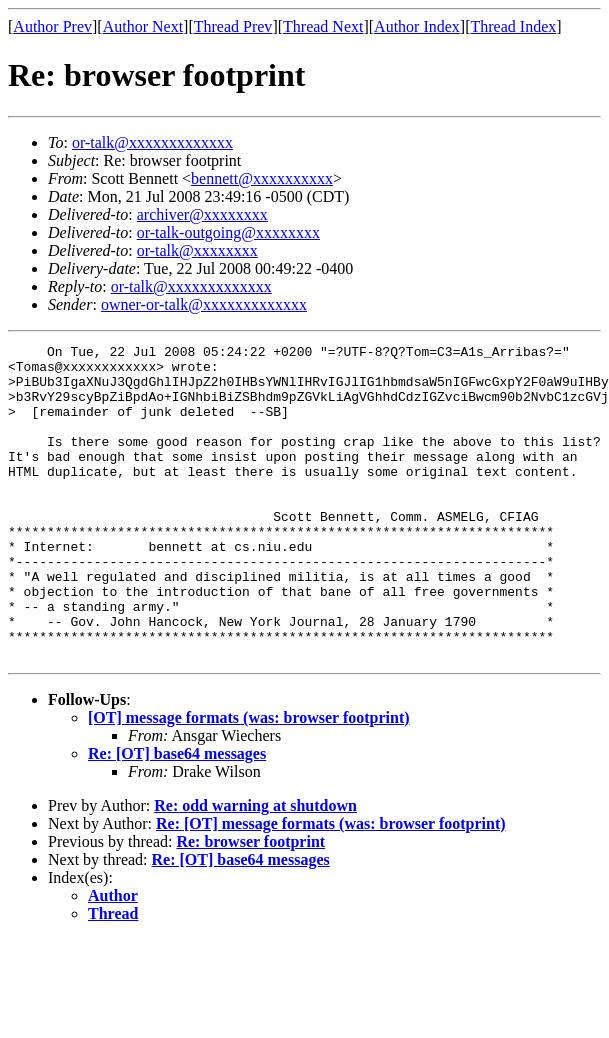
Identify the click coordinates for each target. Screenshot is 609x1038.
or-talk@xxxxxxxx (197, 250)
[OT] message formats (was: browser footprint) (249, 780)
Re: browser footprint (250, 904)
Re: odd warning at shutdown (255, 868)
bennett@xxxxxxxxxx (262, 178)
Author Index (417, 26)
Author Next (143, 26)
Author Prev (52, 26)
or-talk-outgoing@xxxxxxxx (228, 232)
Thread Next (323, 26)
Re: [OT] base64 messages (177, 816)
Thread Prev (233, 26)
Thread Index (514, 26)
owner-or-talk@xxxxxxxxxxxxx (204, 304)
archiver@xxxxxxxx (202, 214)
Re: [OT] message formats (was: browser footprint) (331, 886)
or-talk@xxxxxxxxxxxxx (152, 142)
